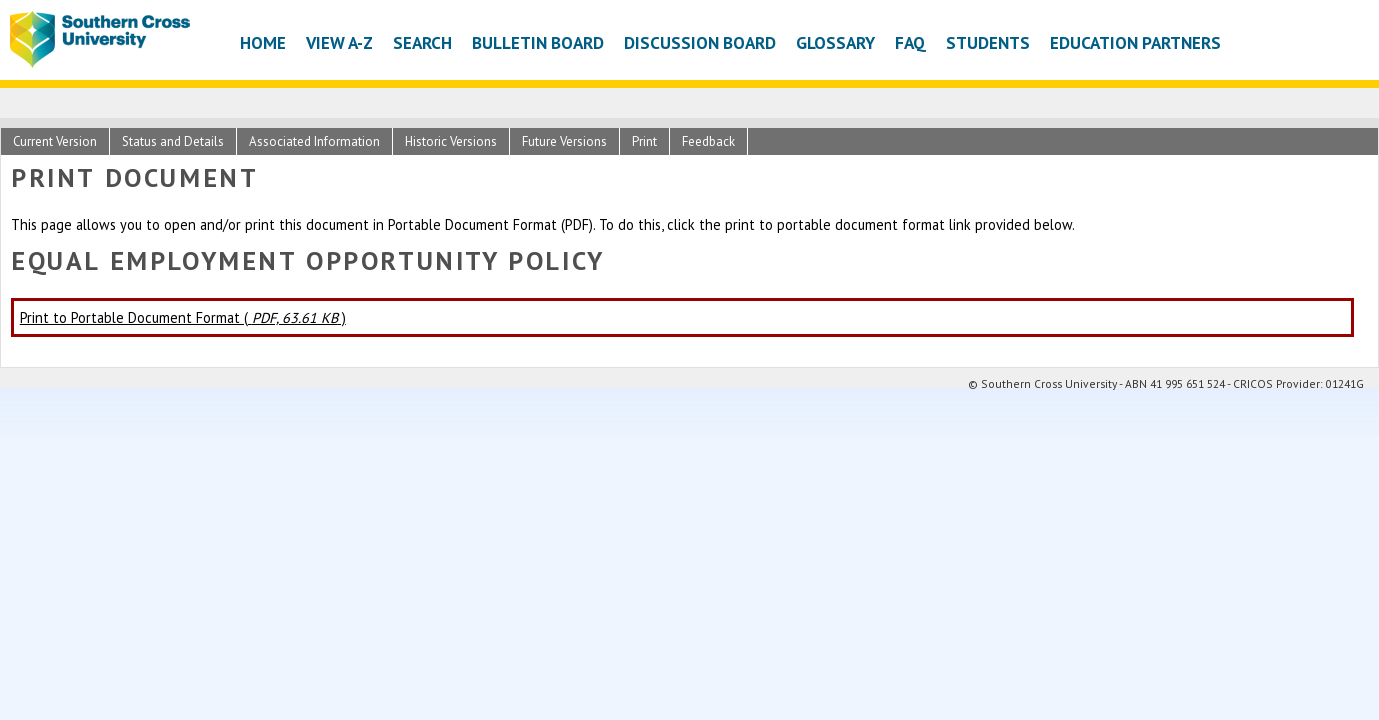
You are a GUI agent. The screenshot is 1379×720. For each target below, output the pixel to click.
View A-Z (339, 42)
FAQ (910, 42)
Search (422, 42)
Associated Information (314, 141)
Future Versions (564, 141)
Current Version (55, 141)
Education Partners (1135, 42)
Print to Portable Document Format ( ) (183, 317)
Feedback (708, 141)
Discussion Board (700, 42)
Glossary (835, 42)
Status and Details (173, 141)
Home (263, 42)
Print (644, 141)
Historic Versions (451, 141)
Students (988, 42)
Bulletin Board (538, 42)
